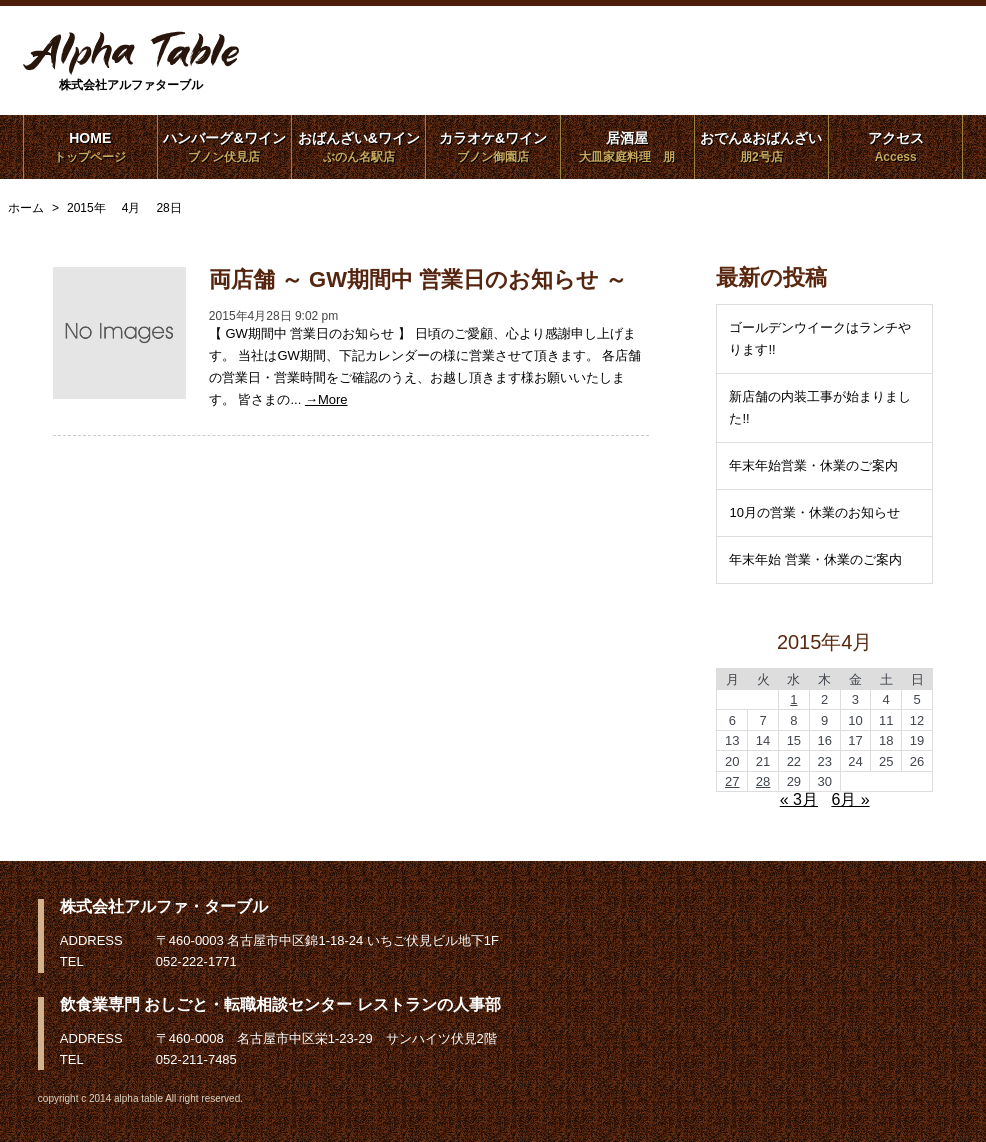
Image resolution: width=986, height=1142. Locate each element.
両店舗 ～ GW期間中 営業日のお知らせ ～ (418, 279)
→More (326, 399)
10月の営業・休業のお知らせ (814, 512)
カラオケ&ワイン (492, 147)
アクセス (895, 147)
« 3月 (799, 799)
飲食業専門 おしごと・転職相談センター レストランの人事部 (280, 1004)
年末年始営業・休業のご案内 (813, 465)
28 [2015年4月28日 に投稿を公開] (763, 781)
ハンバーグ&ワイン (224, 147)
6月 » (850, 799)
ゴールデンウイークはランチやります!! (820, 338)
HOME (90, 147)
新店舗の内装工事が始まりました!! (820, 407)
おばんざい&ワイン (358, 147)
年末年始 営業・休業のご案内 (815, 559)
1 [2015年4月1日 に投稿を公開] (793, 699)
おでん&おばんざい (761, 147)
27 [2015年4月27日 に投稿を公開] (732, 781)
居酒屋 (627, 147)
